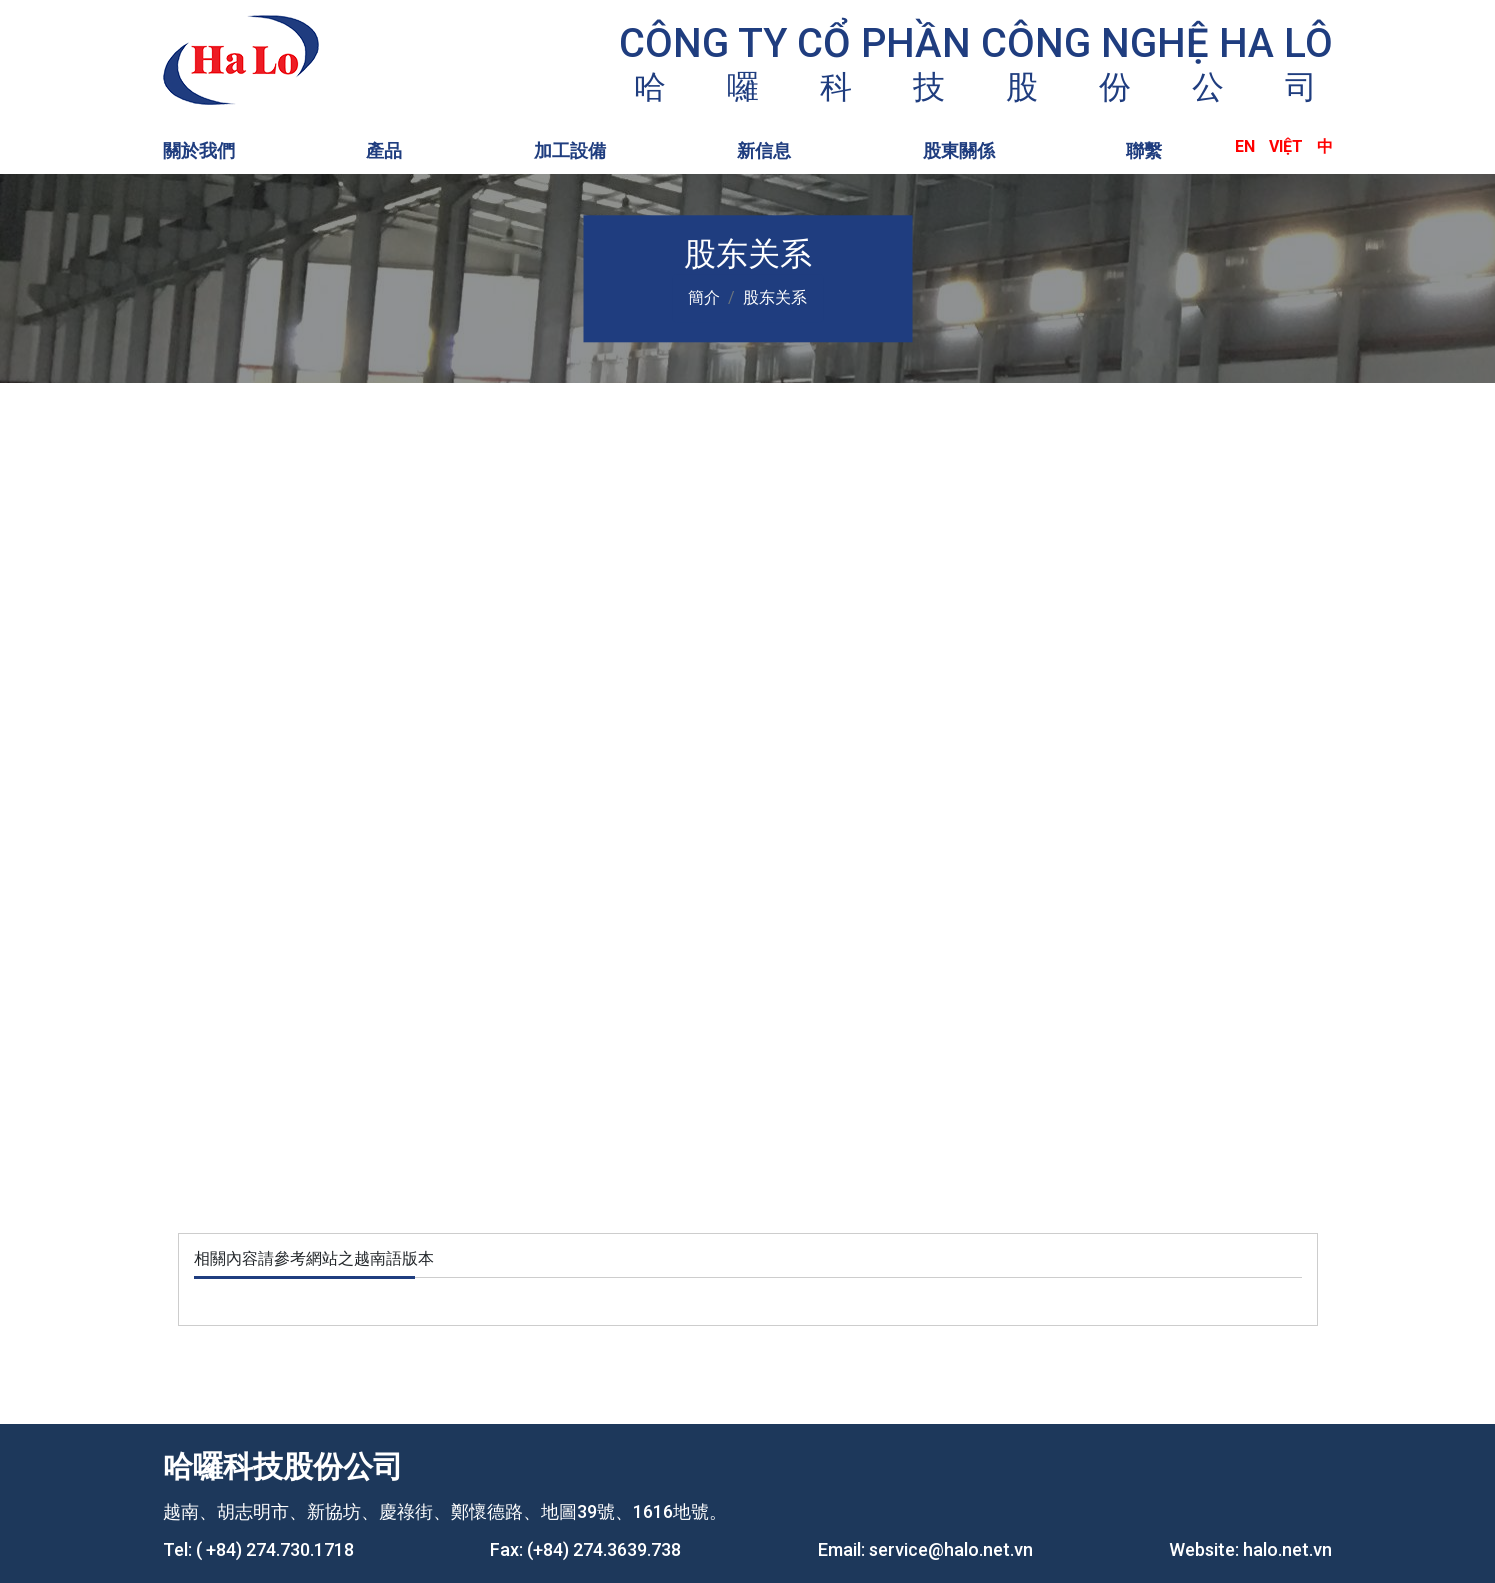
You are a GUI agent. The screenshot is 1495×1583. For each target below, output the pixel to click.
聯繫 (1144, 150)
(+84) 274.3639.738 (604, 1549)
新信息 (764, 150)
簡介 (704, 297)
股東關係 (959, 150)
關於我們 (199, 150)
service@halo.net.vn (951, 1549)
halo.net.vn (1287, 1549)
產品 (384, 150)
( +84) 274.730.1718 (275, 1549)
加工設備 (570, 150)
